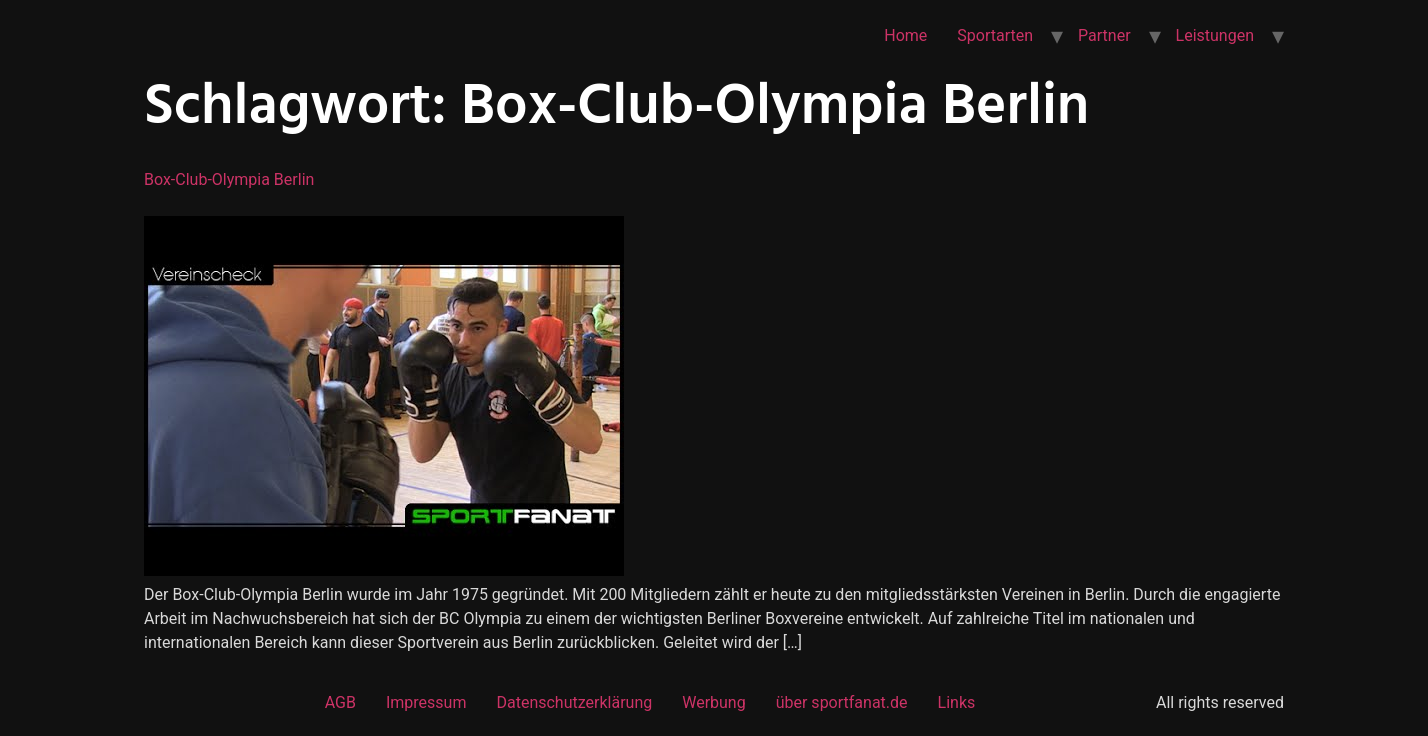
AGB (340, 702)
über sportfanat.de (842, 702)
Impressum (426, 702)
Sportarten (995, 35)
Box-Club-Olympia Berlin (229, 179)
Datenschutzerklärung (574, 702)
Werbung (713, 702)
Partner (1104, 35)
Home (905, 35)
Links (957, 702)
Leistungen (1215, 35)
